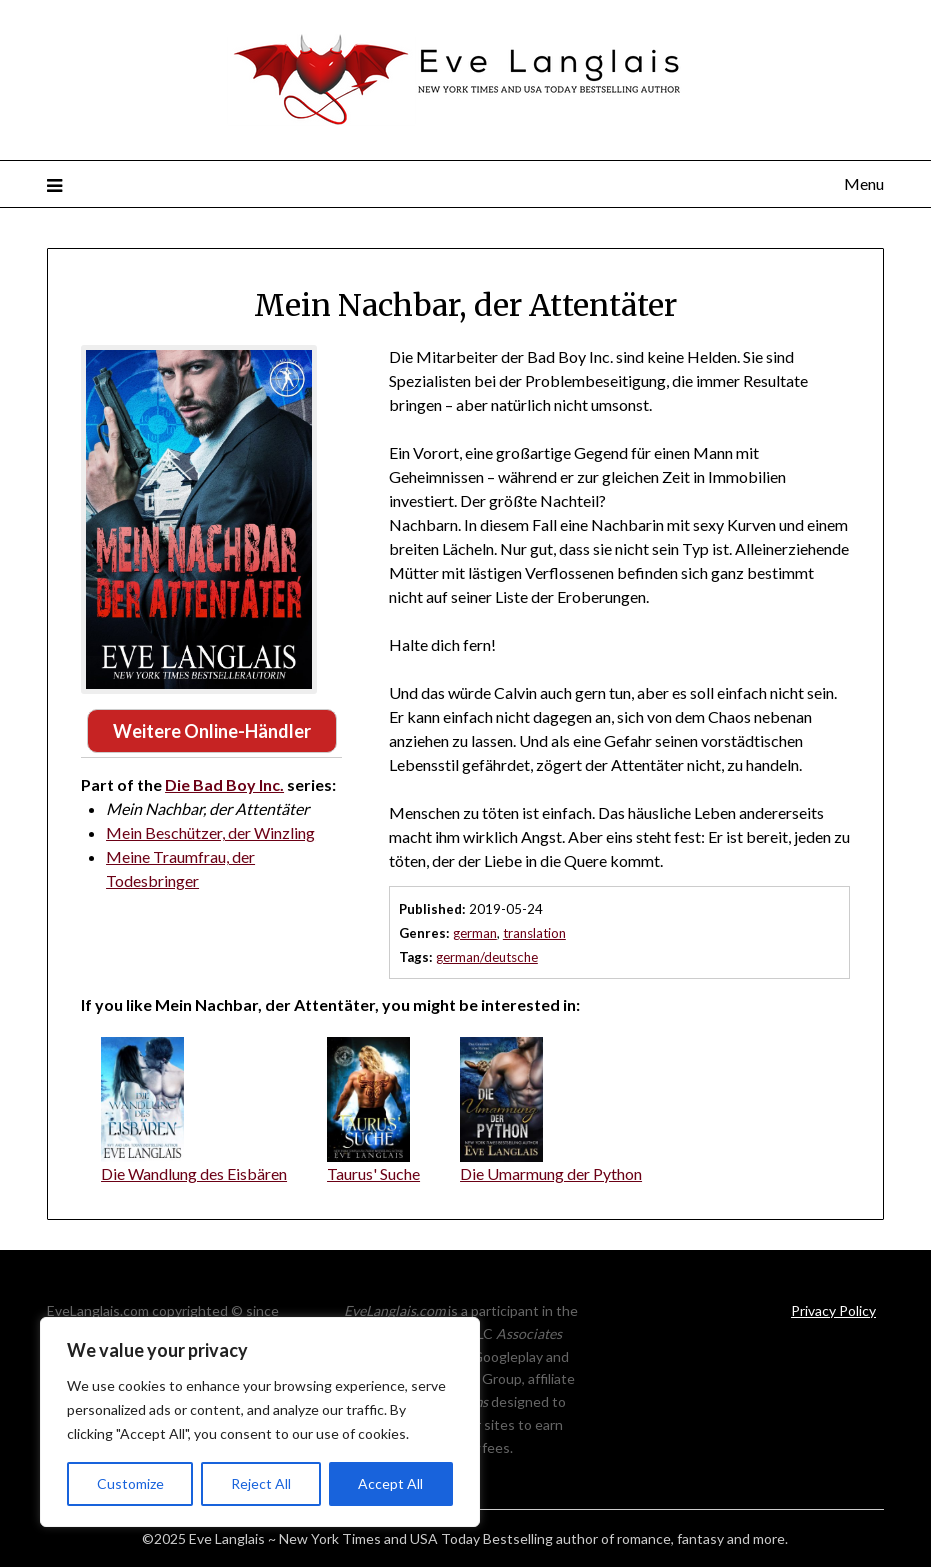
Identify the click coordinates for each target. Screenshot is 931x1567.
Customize (130, 1483)
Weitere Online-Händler (212, 731)
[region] (260, 1422)
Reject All (261, 1483)
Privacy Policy (833, 1310)
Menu (864, 183)
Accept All (390, 1483)
